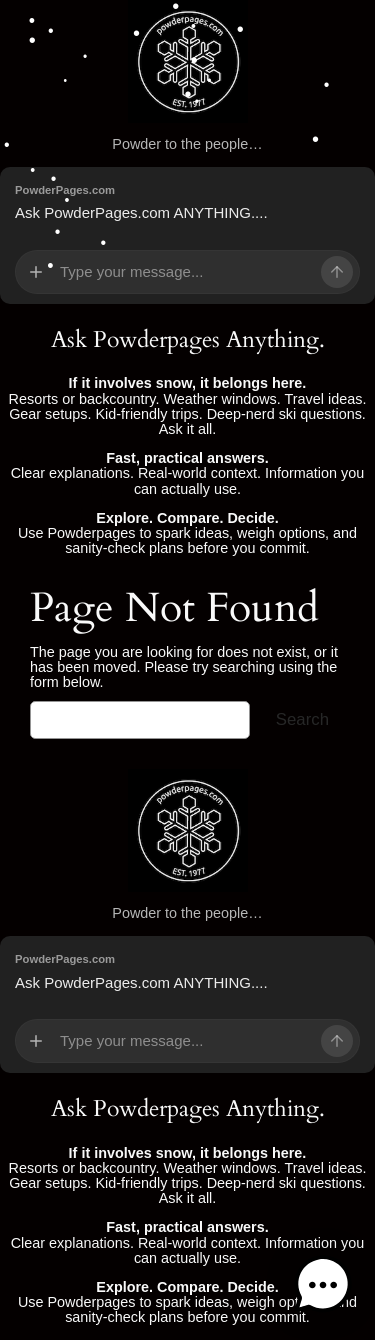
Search (302, 719)
